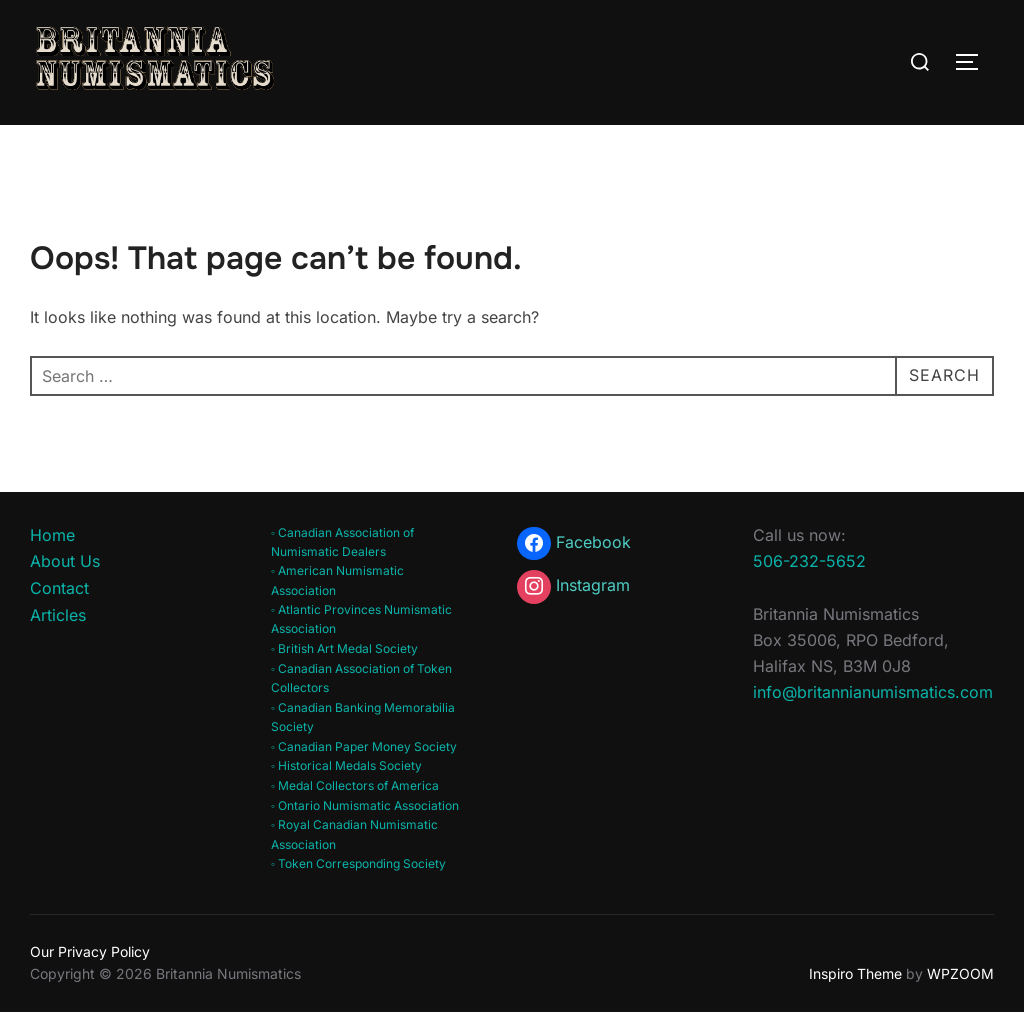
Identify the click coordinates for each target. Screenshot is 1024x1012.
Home (52, 535)
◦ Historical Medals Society (346, 765)
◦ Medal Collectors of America (355, 785)
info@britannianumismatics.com (873, 692)
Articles (58, 615)
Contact (59, 588)
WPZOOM (960, 973)
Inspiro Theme (855, 973)
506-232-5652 (809, 561)
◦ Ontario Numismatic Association (365, 805)
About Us (65, 561)
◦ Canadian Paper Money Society (364, 746)
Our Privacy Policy (90, 951)
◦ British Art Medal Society (344, 648)
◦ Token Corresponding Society (358, 863)
